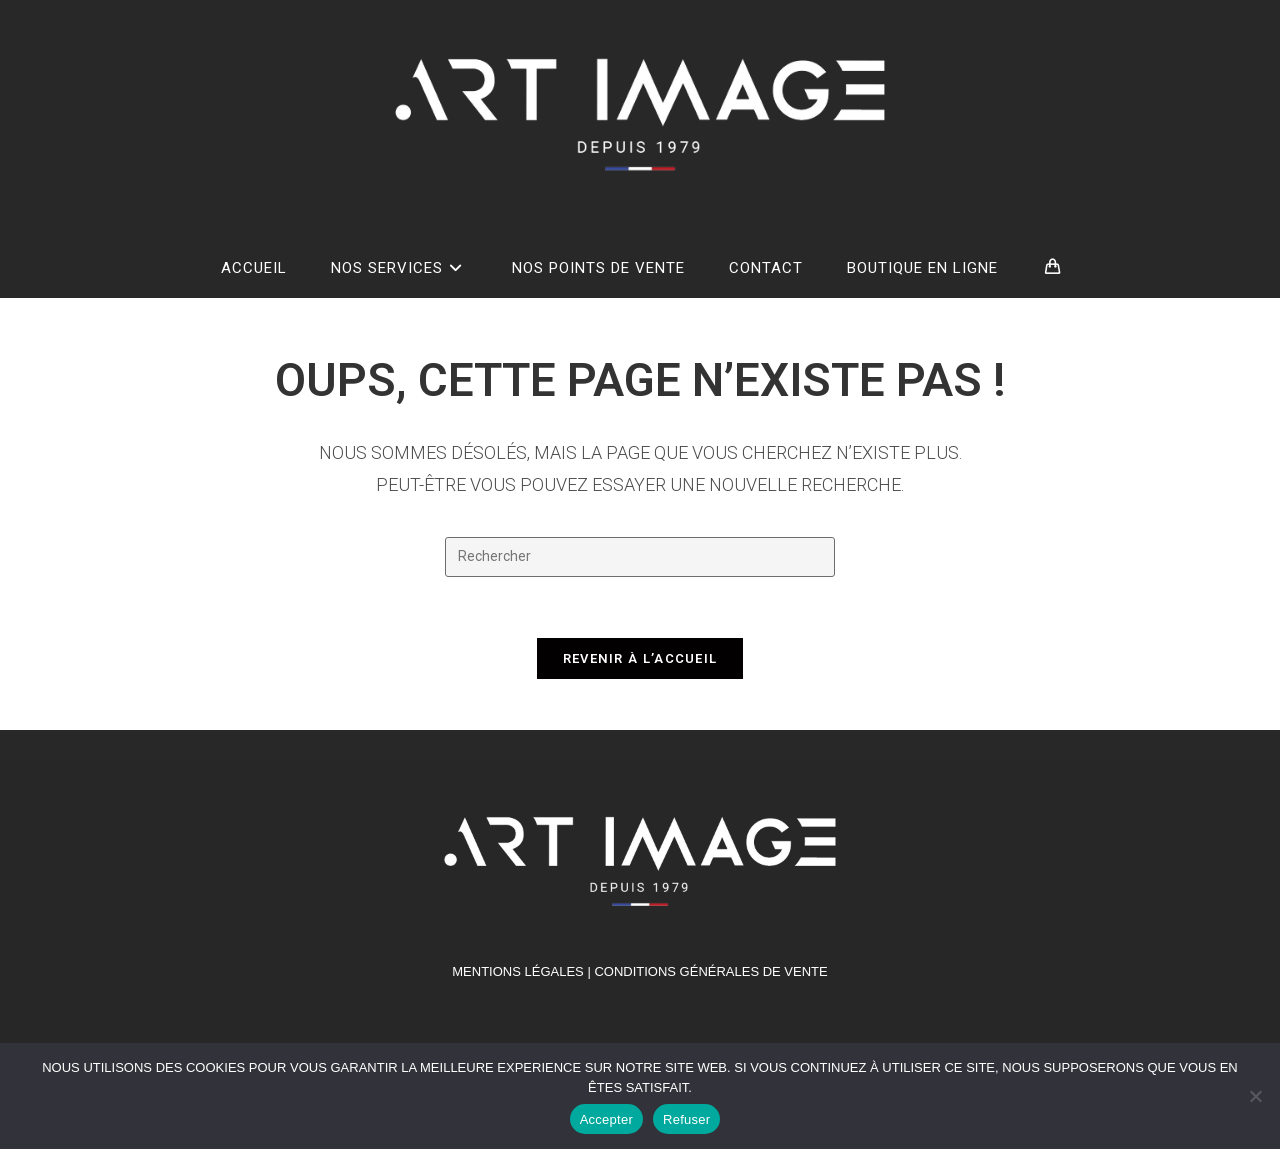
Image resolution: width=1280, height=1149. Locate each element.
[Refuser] (1255, 1096)
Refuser (686, 1119)
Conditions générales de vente (710, 971)
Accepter (606, 1119)
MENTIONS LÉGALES (517, 971)
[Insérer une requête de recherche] (640, 557)
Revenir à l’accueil (640, 658)
